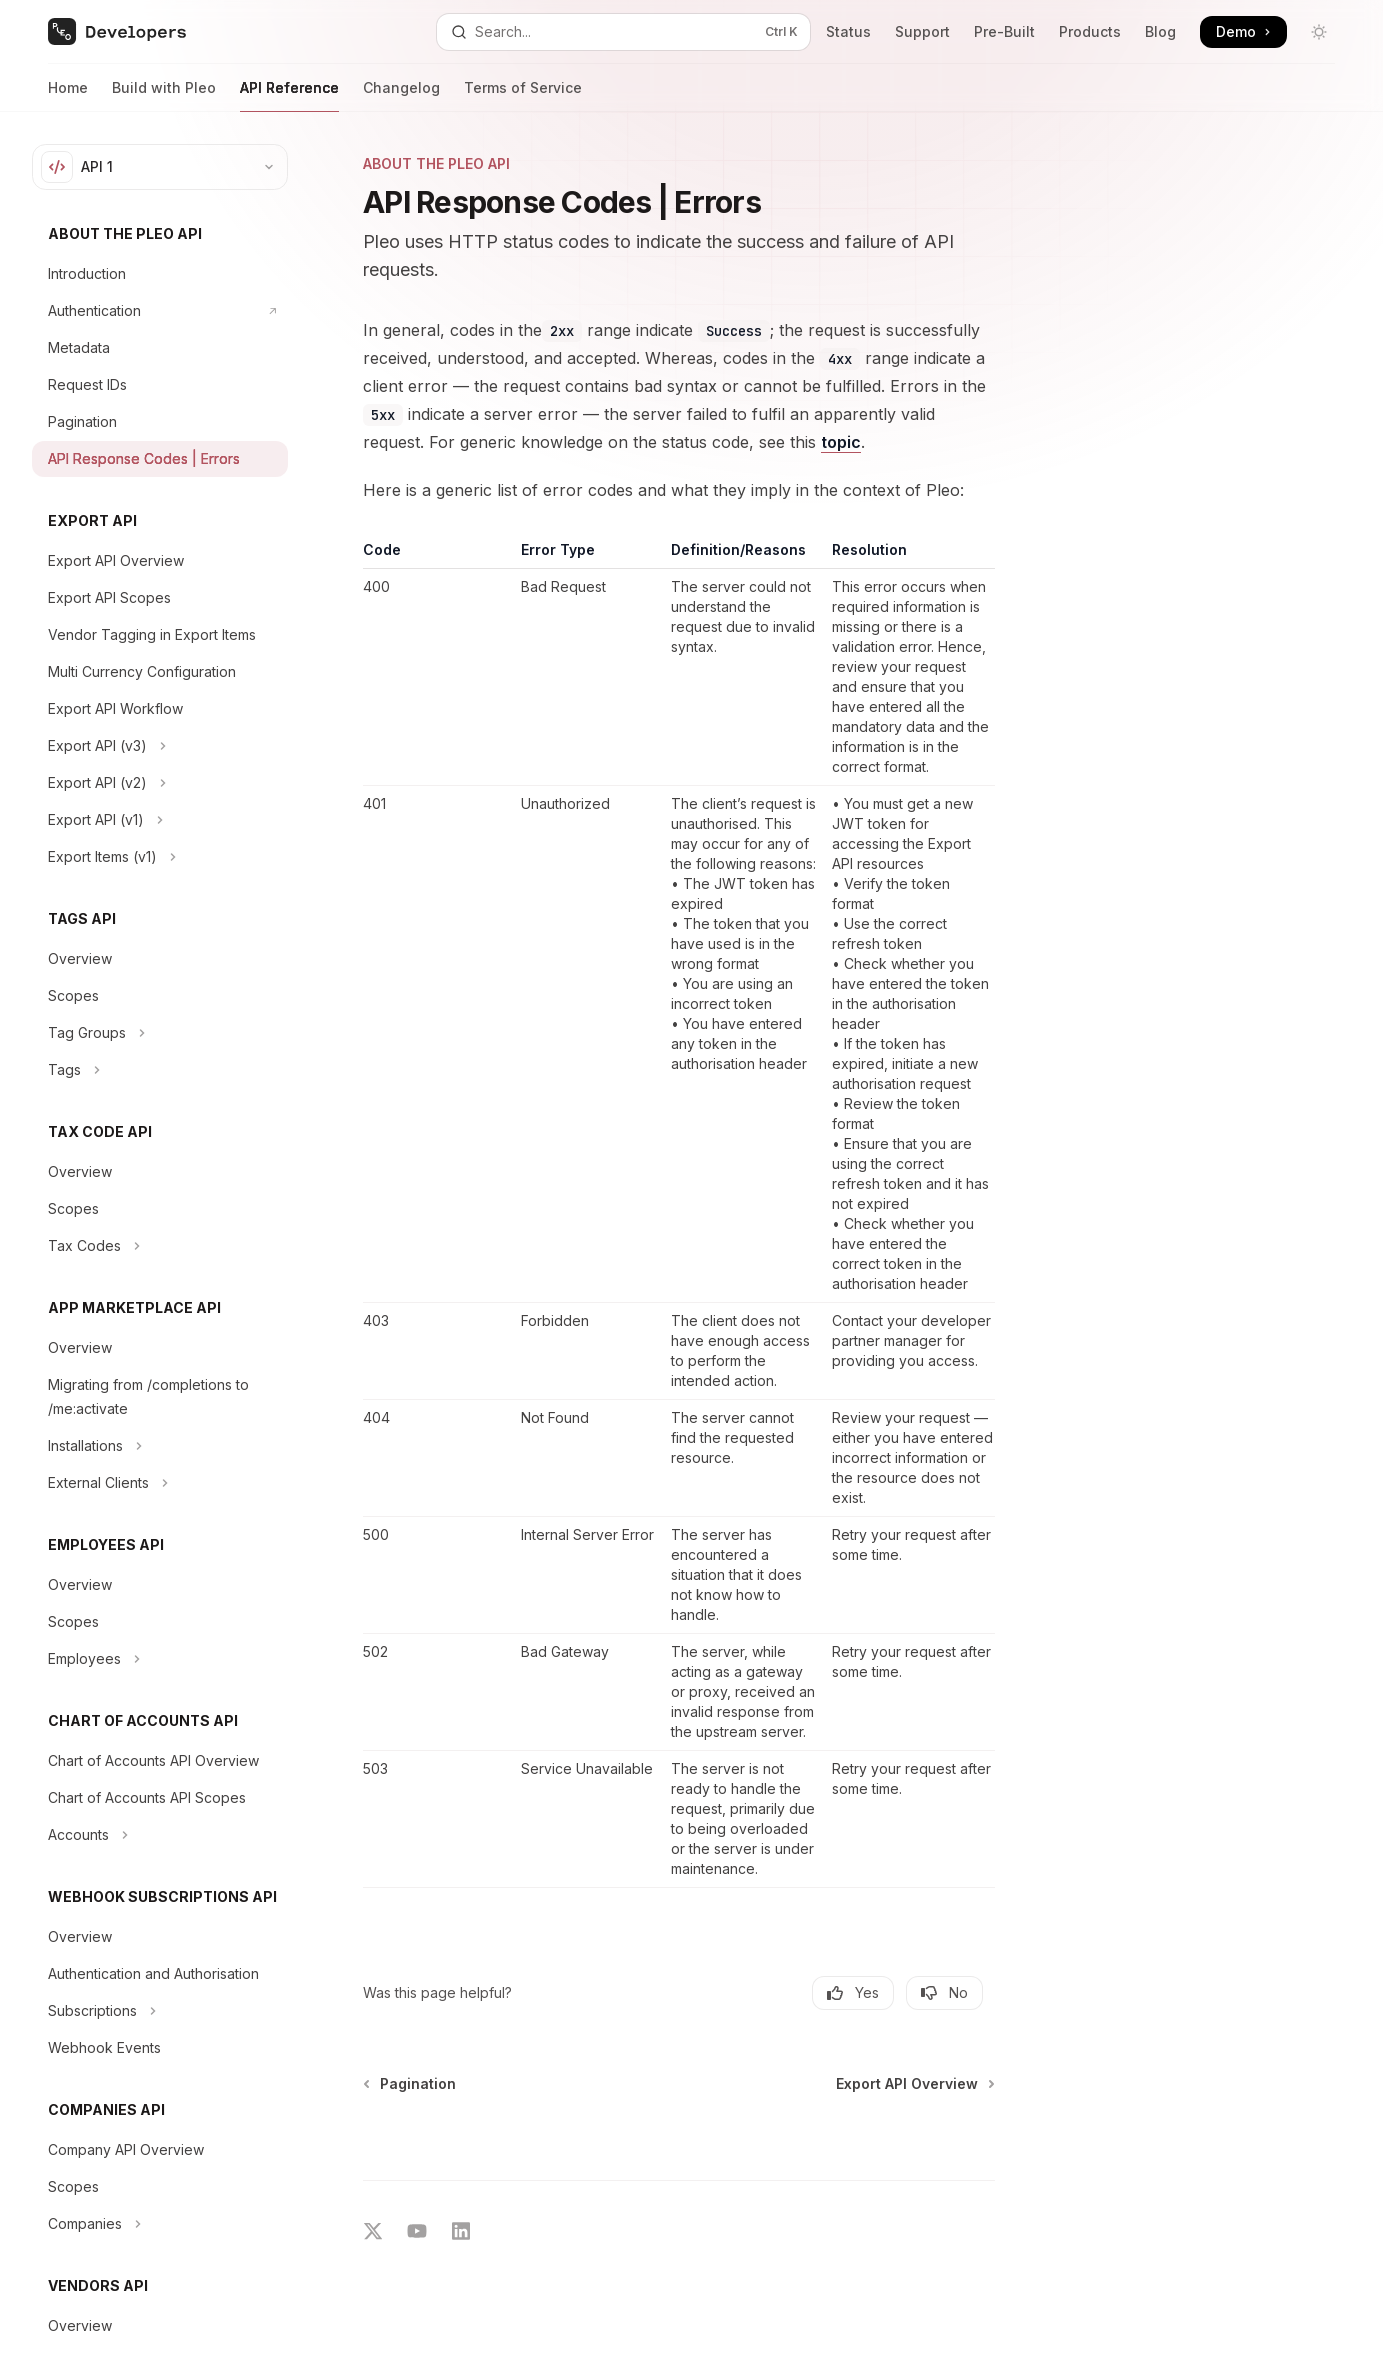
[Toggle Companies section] (160, 2224)
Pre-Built (1004, 31)
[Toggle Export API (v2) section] (160, 783)
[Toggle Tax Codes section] (160, 1246)
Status (848, 31)
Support (922, 31)
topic (841, 442)
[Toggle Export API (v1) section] (160, 820)
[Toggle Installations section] (160, 1446)
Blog (1160, 31)
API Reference (289, 95)
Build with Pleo (164, 95)
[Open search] (623, 32)
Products (1090, 31)
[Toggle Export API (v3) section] (160, 746)
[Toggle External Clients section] (160, 1483)
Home (68, 95)
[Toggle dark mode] (1319, 32)
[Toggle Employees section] (160, 1659)
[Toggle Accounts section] (160, 1835)
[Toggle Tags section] (160, 1070)
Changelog (401, 95)
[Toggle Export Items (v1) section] (160, 857)
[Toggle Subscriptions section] (160, 2011)
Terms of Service (523, 95)
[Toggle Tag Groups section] (160, 1033)
